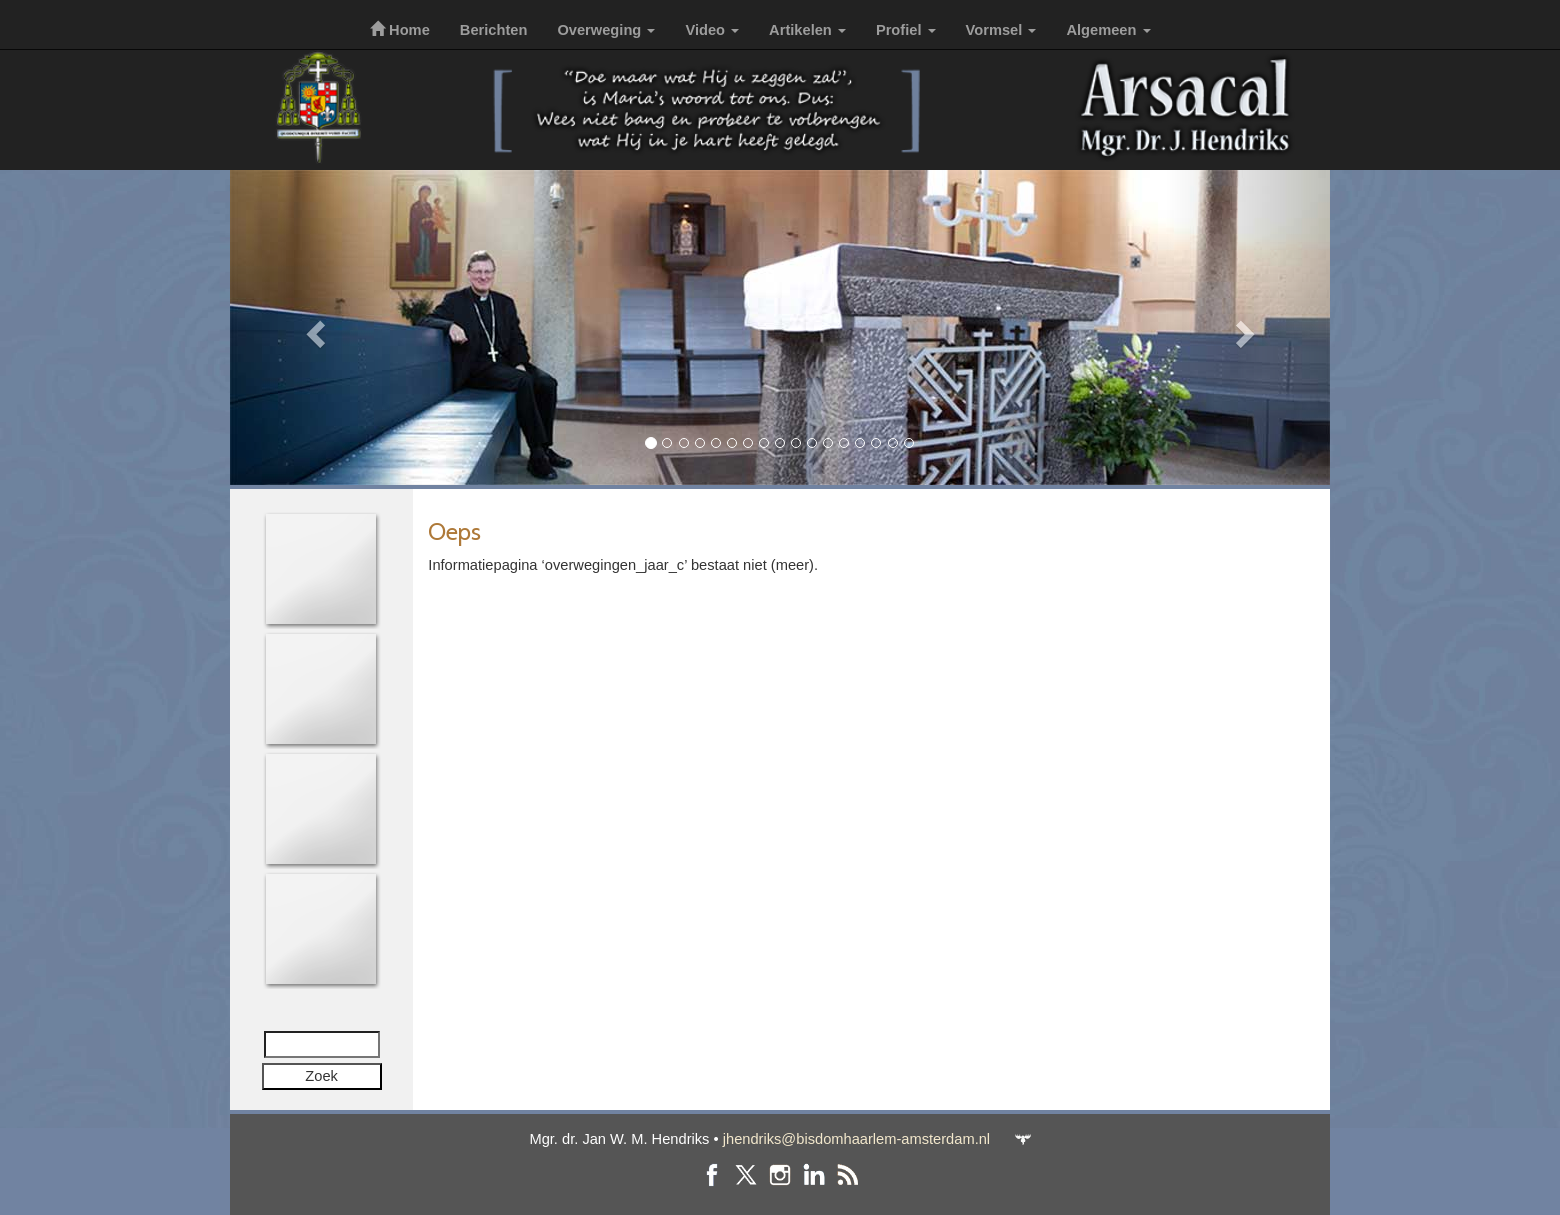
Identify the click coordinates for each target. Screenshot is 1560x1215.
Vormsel (1001, 30)
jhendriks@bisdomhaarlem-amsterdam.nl (856, 1139)
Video (712, 30)
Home (400, 30)
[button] (312, 327)
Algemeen (1108, 30)
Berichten (494, 30)
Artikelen (807, 30)
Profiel (906, 30)
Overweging (606, 30)
